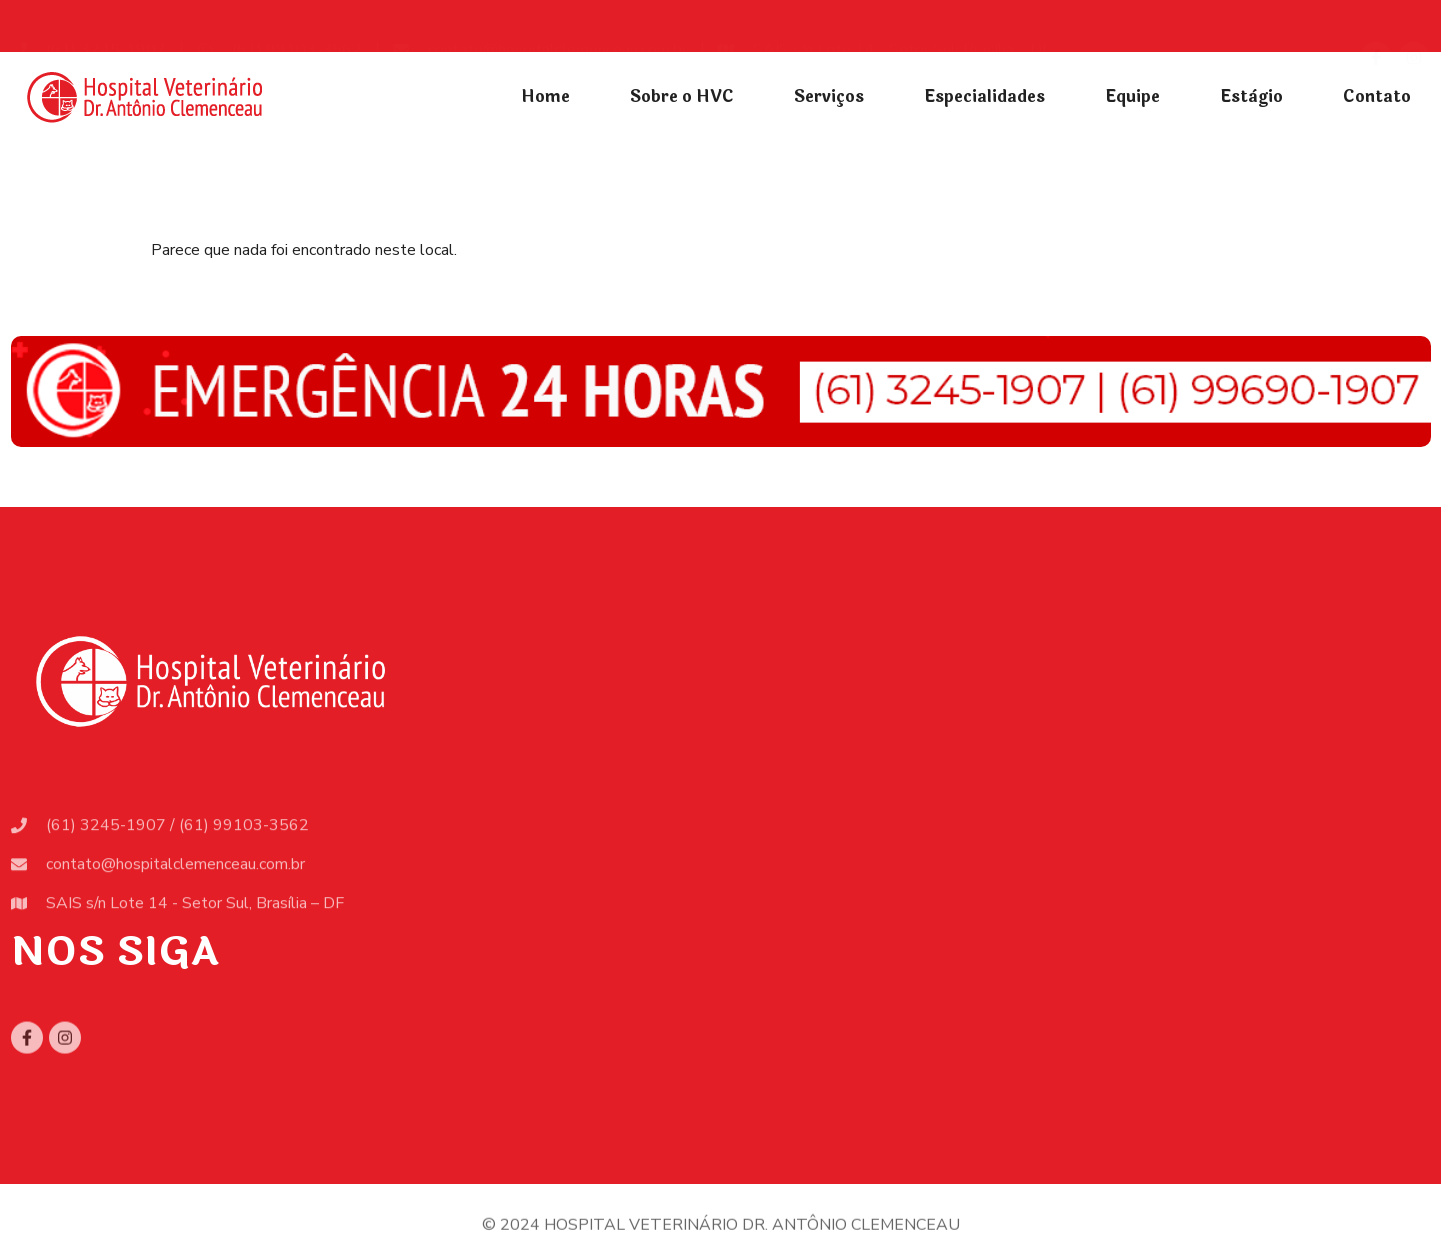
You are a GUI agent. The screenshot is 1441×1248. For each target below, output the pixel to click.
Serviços (829, 96)
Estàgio (1251, 96)
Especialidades (984, 96)
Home (545, 96)
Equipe (1132, 96)
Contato (1377, 96)
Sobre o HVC (682, 96)
